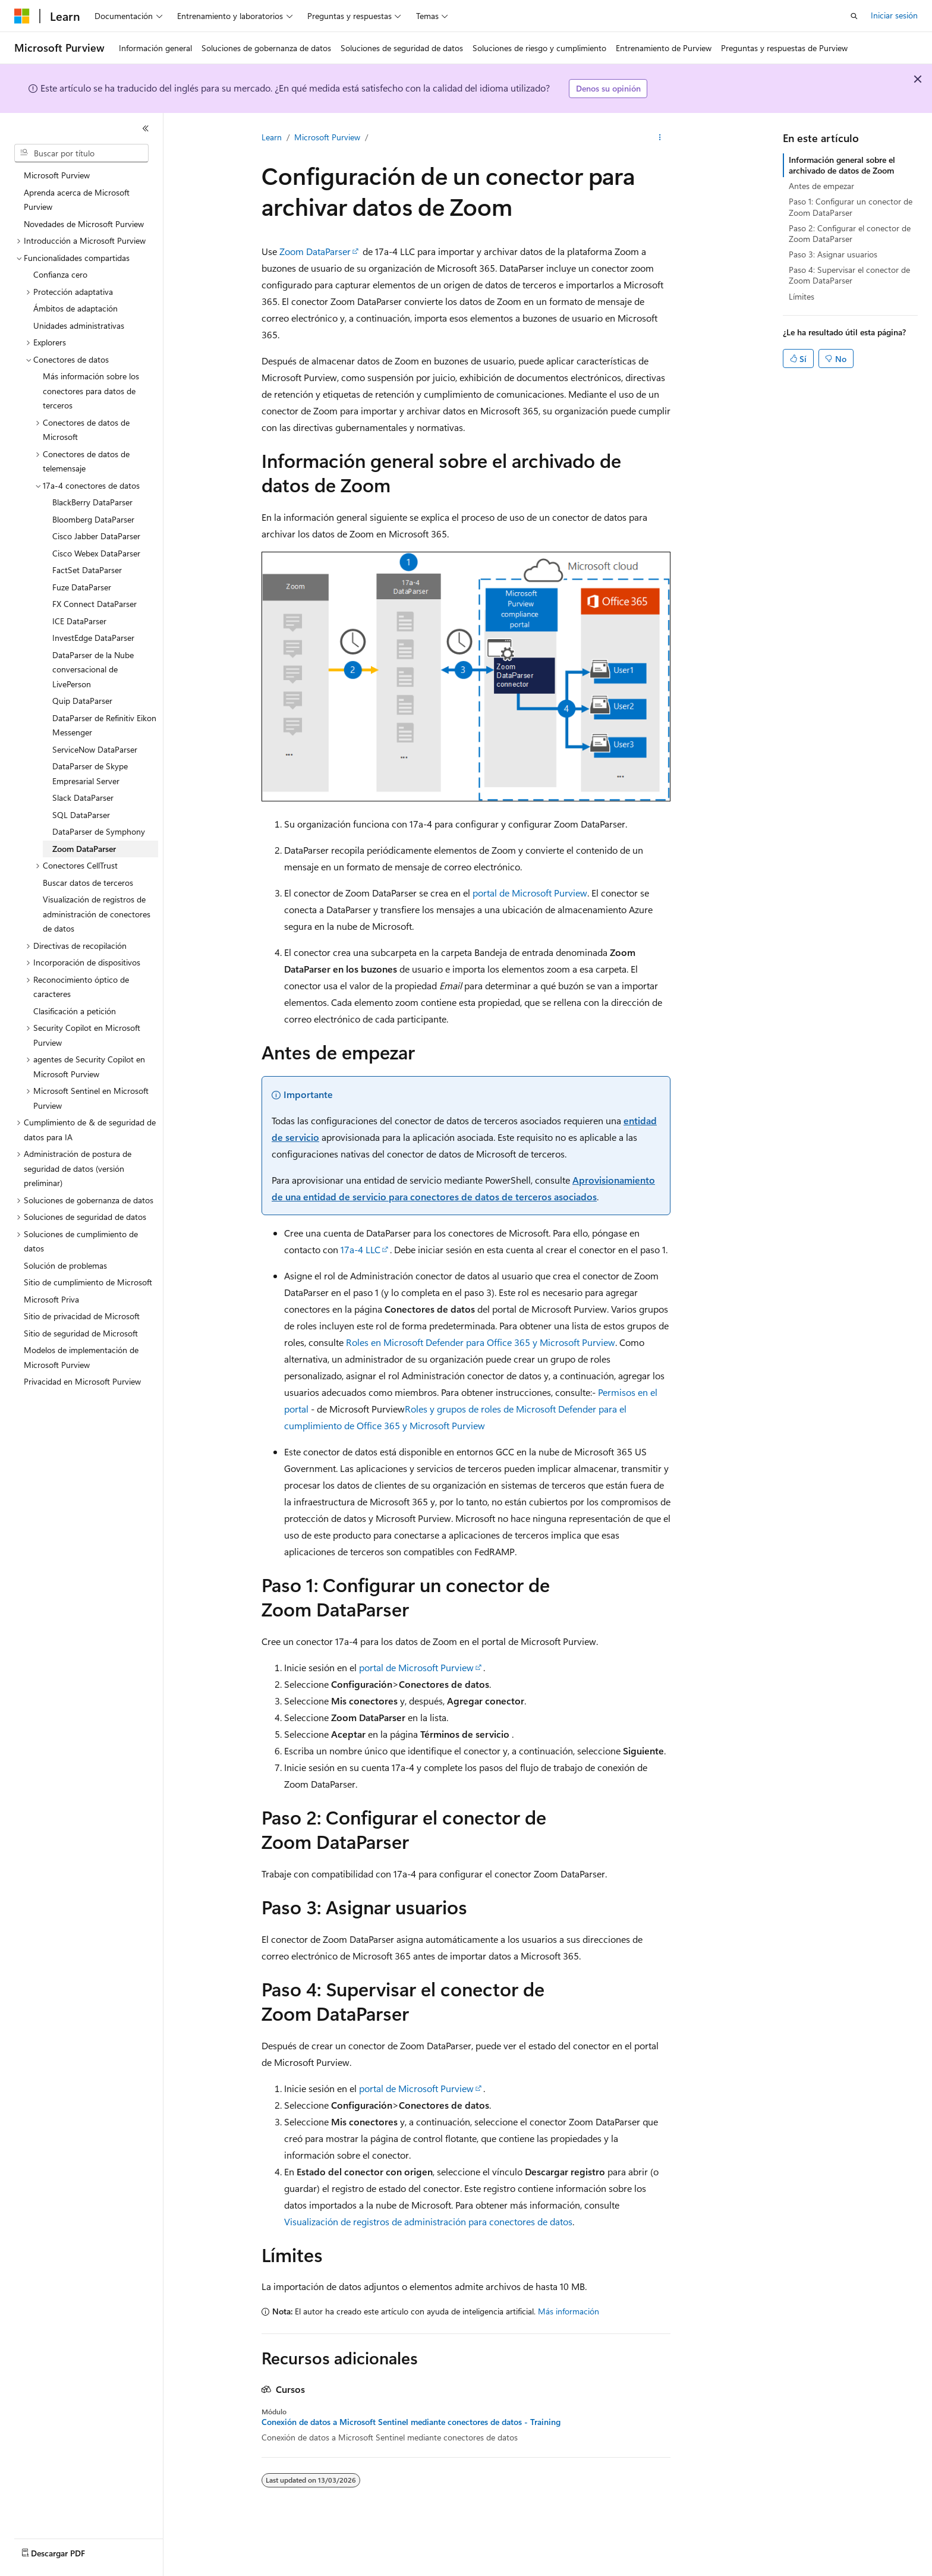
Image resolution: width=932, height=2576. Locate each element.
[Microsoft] (22, 16)
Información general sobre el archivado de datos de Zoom (842, 165)
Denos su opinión (608, 88)
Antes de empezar (821, 185)
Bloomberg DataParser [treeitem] (93, 519)
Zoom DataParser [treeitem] (84, 848)
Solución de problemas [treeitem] (65, 1265)
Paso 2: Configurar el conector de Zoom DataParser (850, 233)
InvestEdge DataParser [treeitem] (93, 637)
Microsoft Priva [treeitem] (51, 1299)
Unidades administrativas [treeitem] (78, 325)
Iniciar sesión (894, 15)
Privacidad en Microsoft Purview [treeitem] (82, 1381)
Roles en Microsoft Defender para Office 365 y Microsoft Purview (480, 1342)
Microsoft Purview (327, 137)
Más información (568, 2311)
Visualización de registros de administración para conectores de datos (428, 2221)
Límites (801, 296)
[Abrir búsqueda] (854, 16)
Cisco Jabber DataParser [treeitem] (96, 536)
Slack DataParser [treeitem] (83, 797)
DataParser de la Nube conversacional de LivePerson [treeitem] (93, 669)
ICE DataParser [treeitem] (79, 621)
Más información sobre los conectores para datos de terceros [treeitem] (91, 390)
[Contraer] (145, 128)
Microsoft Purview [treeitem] (57, 175)
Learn (272, 137)
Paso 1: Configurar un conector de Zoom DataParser (850, 207)
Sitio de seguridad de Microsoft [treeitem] (81, 1333)
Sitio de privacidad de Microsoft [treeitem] (82, 1316)
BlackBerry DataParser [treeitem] (92, 502)
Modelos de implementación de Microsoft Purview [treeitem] (81, 1357)
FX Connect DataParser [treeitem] (94, 603)
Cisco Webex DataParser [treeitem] (96, 553)
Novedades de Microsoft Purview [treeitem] (84, 223)
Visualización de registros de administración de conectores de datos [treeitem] (96, 914)
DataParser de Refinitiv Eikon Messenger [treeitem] (104, 725)
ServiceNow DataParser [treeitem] (94, 749)
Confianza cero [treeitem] (60, 274)
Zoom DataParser (315, 251)
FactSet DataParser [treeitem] (87, 569)
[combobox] (81, 153)
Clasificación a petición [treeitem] (74, 1011)
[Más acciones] (660, 137)
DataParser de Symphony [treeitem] (98, 831)
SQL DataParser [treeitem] (81, 814)
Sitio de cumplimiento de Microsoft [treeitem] (88, 1282)
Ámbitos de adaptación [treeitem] (75, 308)
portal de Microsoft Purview (530, 892)
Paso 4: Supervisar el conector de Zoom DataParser (849, 275)
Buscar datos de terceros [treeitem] (88, 882)
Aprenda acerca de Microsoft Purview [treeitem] (77, 200)
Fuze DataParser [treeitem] (81, 587)
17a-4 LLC (360, 1249)
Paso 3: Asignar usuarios (833, 254)
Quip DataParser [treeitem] (82, 700)
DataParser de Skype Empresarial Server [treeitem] (90, 773)
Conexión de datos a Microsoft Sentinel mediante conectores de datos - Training (411, 2422)
